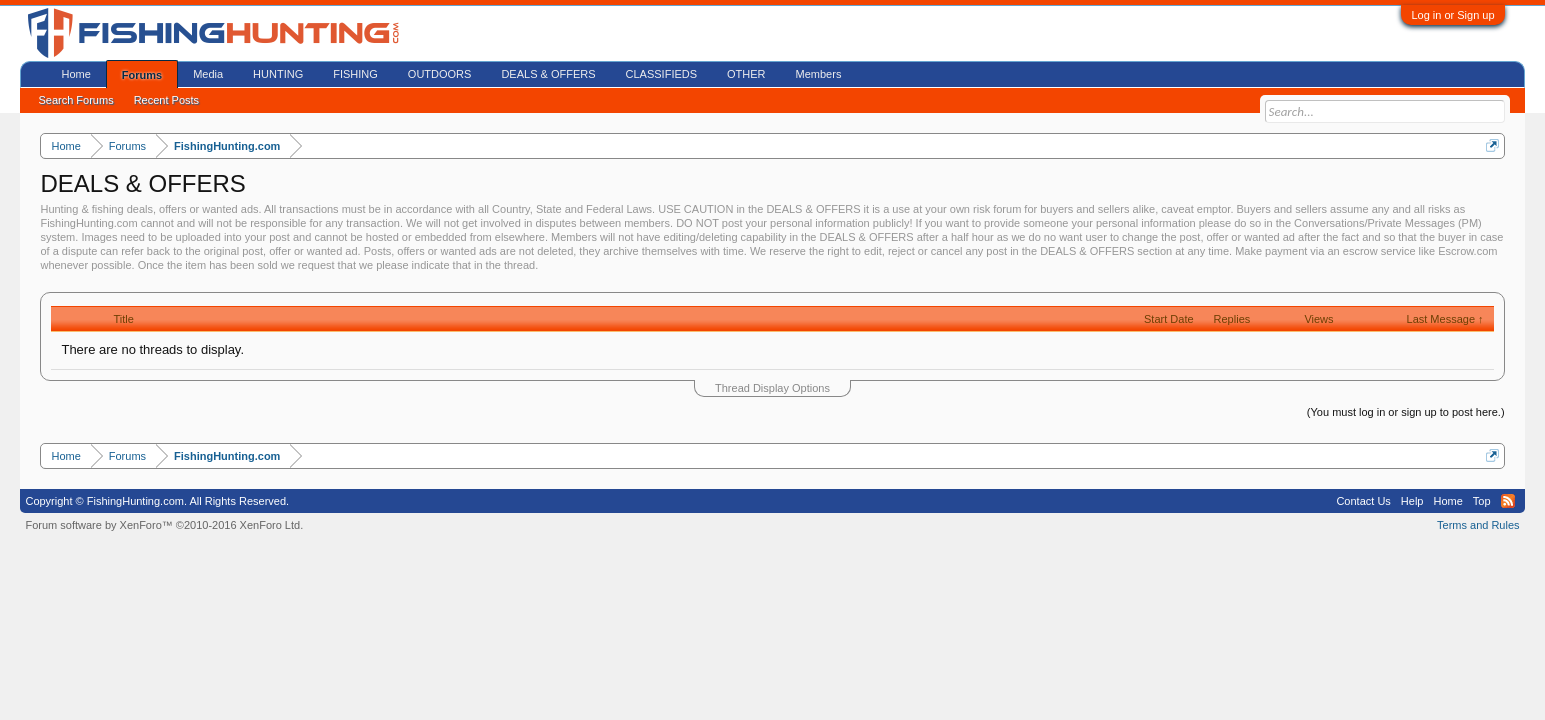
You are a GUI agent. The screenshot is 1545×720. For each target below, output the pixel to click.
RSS (1508, 501)
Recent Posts (166, 100)
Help (1412, 501)
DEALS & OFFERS (548, 74)
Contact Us (1363, 501)
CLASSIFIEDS (662, 74)
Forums (142, 75)
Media (208, 74)
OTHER (746, 74)
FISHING (355, 74)
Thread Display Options (772, 388)
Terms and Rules (1478, 525)
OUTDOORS (440, 74)
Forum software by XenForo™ (164, 525)
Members (819, 74)
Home (75, 74)
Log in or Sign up (1452, 15)
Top (1482, 501)
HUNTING (278, 74)
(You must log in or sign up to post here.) (1406, 412)
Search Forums (75, 100)
